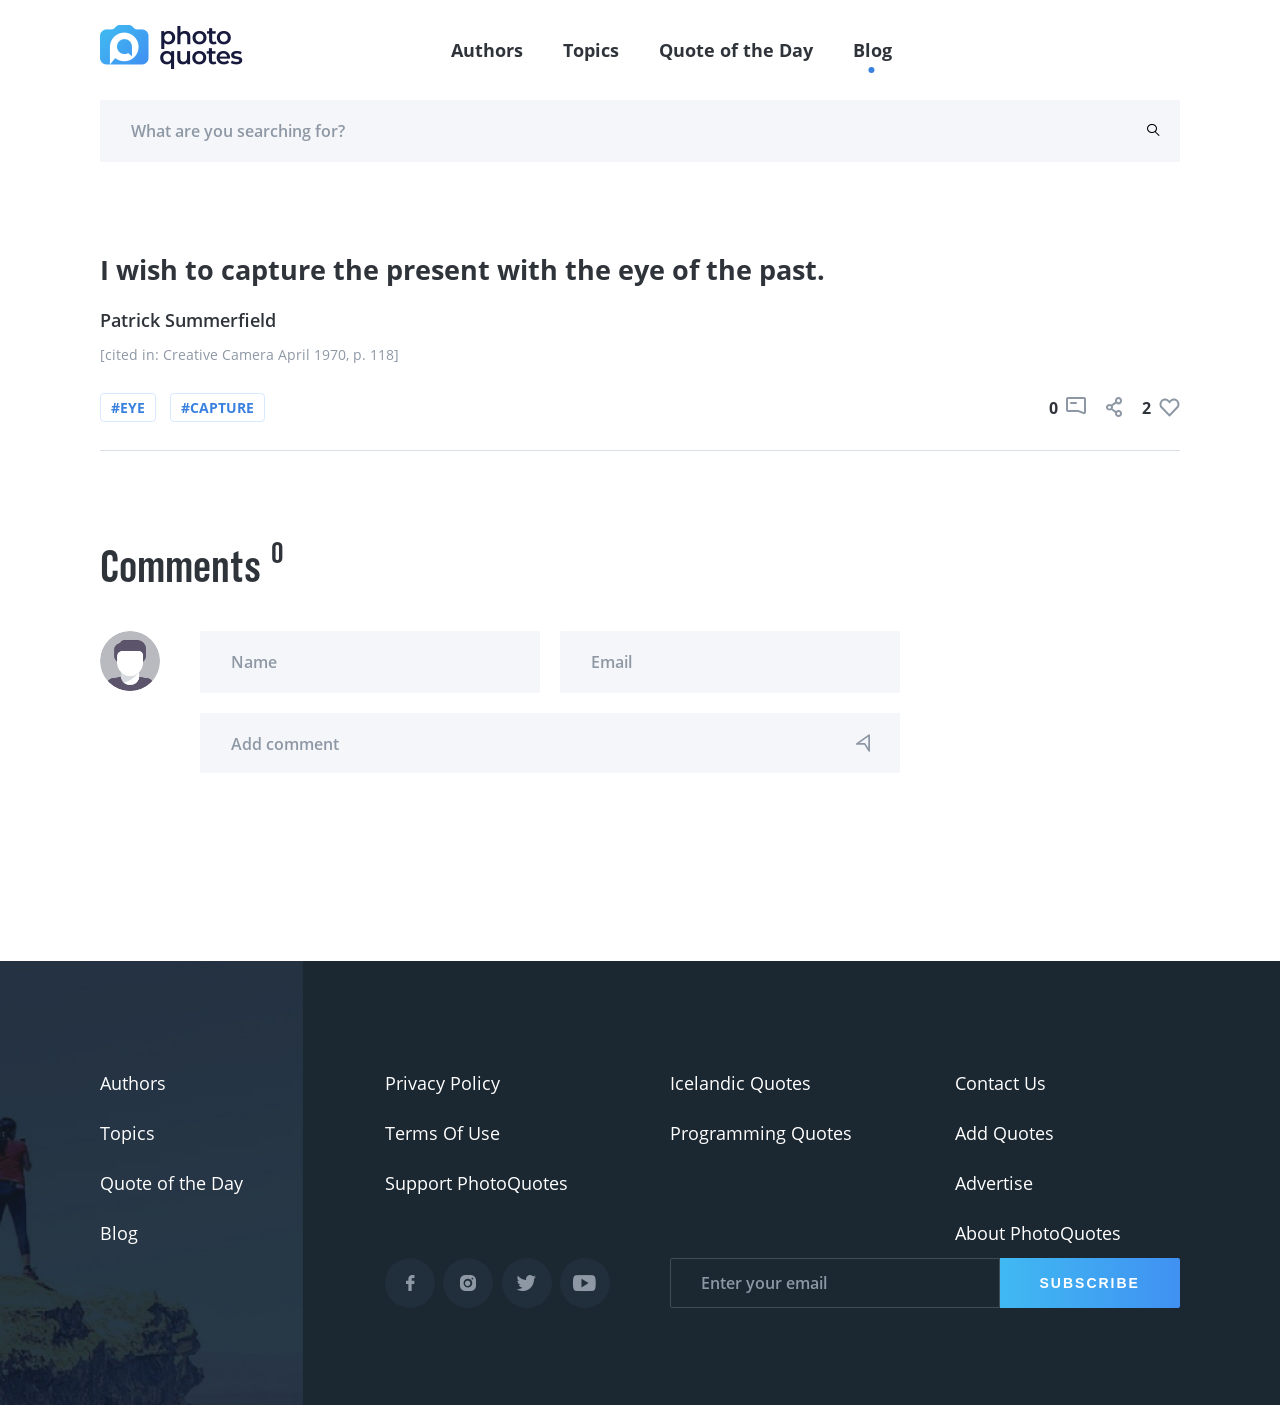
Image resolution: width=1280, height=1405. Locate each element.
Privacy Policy (442, 1083)
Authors (487, 50)
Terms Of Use (442, 1133)
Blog (872, 50)
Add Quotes (1004, 1133)
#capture (217, 407)
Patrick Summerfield (188, 320)
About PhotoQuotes (1038, 1233)
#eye (128, 407)
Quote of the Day (736, 50)
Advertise (994, 1183)
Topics (591, 50)
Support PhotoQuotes (476, 1183)
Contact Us (1000, 1083)
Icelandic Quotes (740, 1083)
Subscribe (1090, 1283)
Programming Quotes (761, 1133)
